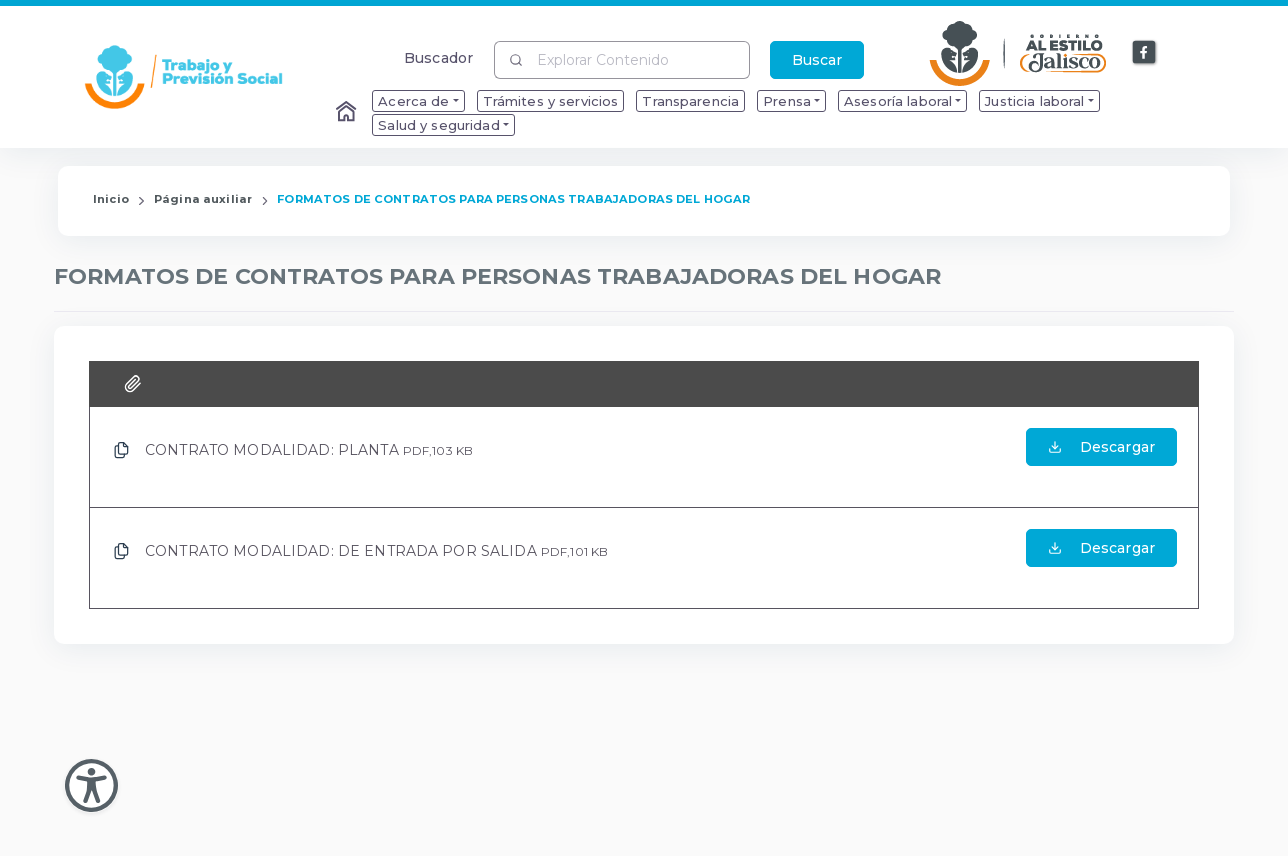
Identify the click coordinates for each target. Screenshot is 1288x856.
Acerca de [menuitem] (413, 101)
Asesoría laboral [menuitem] (898, 101)
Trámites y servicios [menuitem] (551, 101)
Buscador (438, 57)
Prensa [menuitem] (787, 101)
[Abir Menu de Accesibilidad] (91, 785)
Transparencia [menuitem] (690, 101)
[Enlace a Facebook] (1145, 53)
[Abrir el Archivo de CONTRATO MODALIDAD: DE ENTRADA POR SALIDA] (1101, 558)
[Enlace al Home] (348, 113)
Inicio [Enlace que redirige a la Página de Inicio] (111, 199)
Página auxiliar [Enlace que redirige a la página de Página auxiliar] (203, 199)
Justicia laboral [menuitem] (1034, 101)
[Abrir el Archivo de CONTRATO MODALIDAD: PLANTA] (1101, 457)
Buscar (817, 60)
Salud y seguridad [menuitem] (438, 125)
